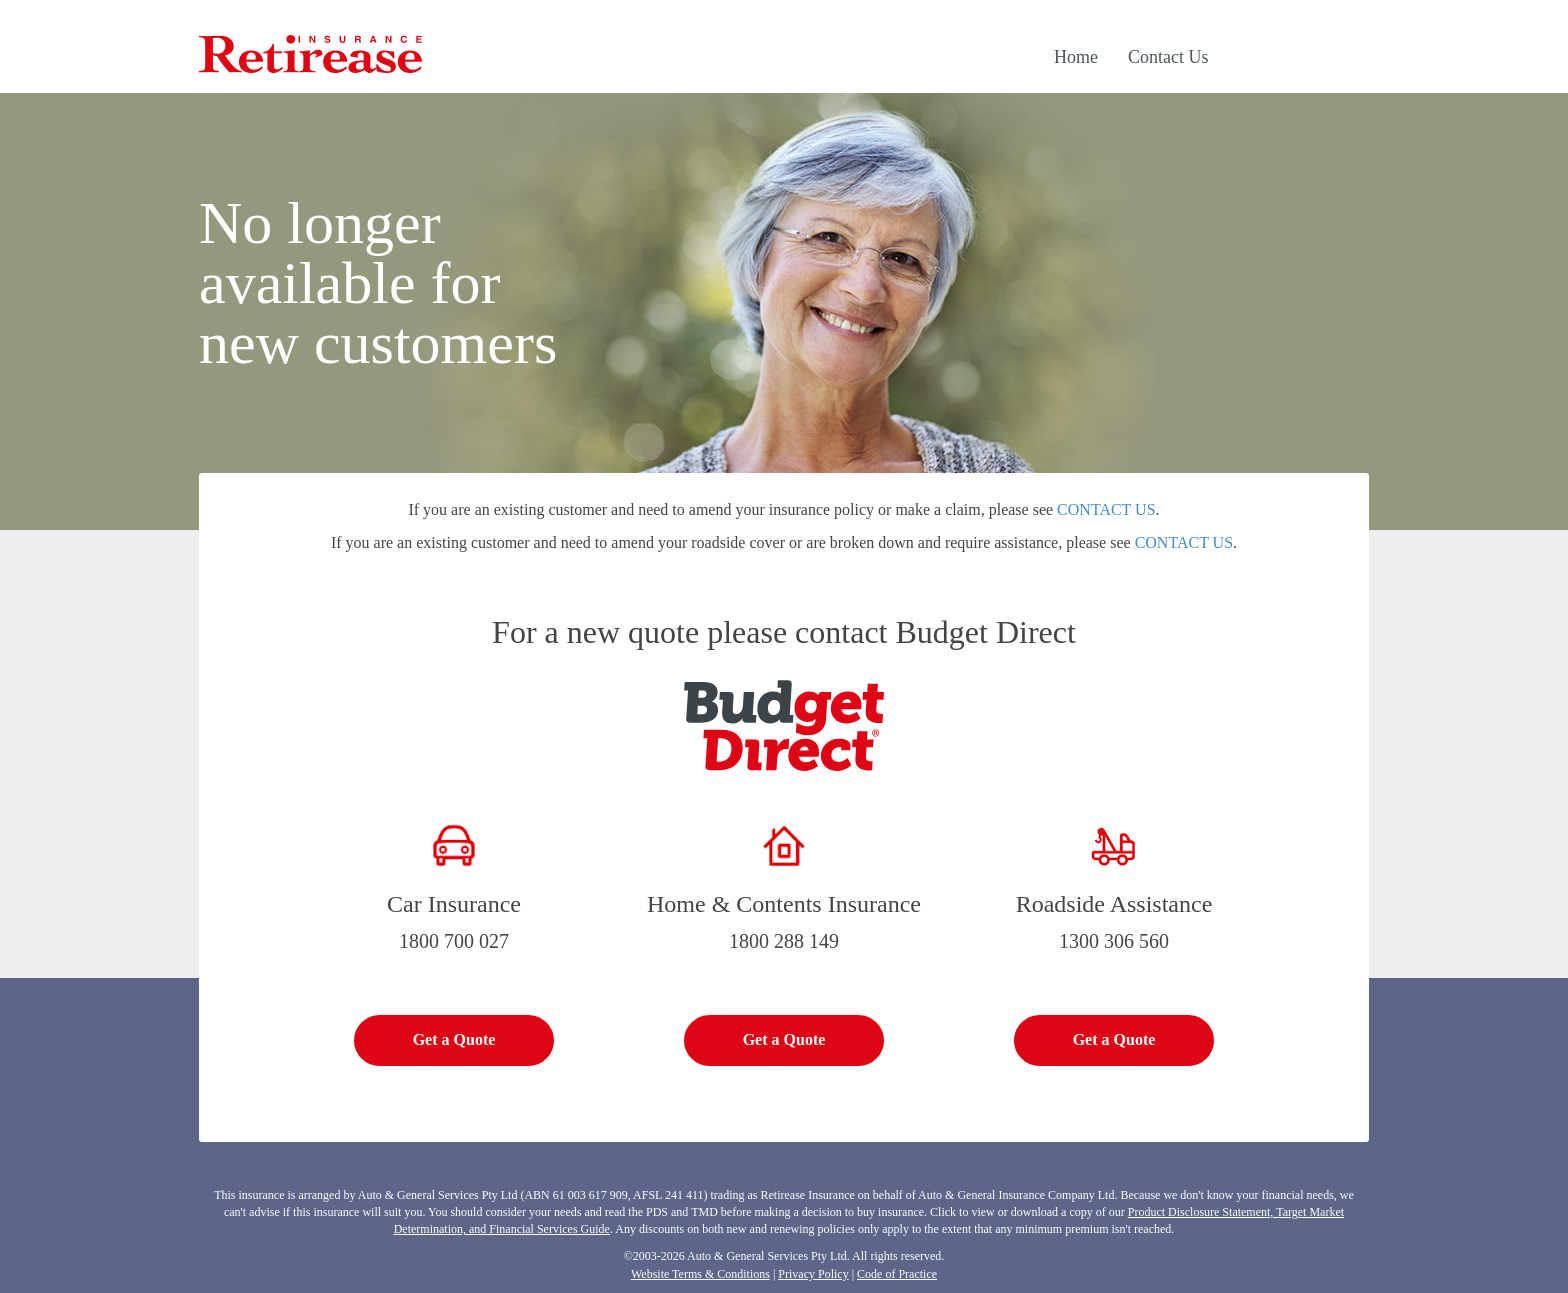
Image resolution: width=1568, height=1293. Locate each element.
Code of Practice (897, 1274)
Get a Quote (454, 1039)
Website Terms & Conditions (700, 1274)
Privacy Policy (813, 1274)
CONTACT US (1106, 509)
